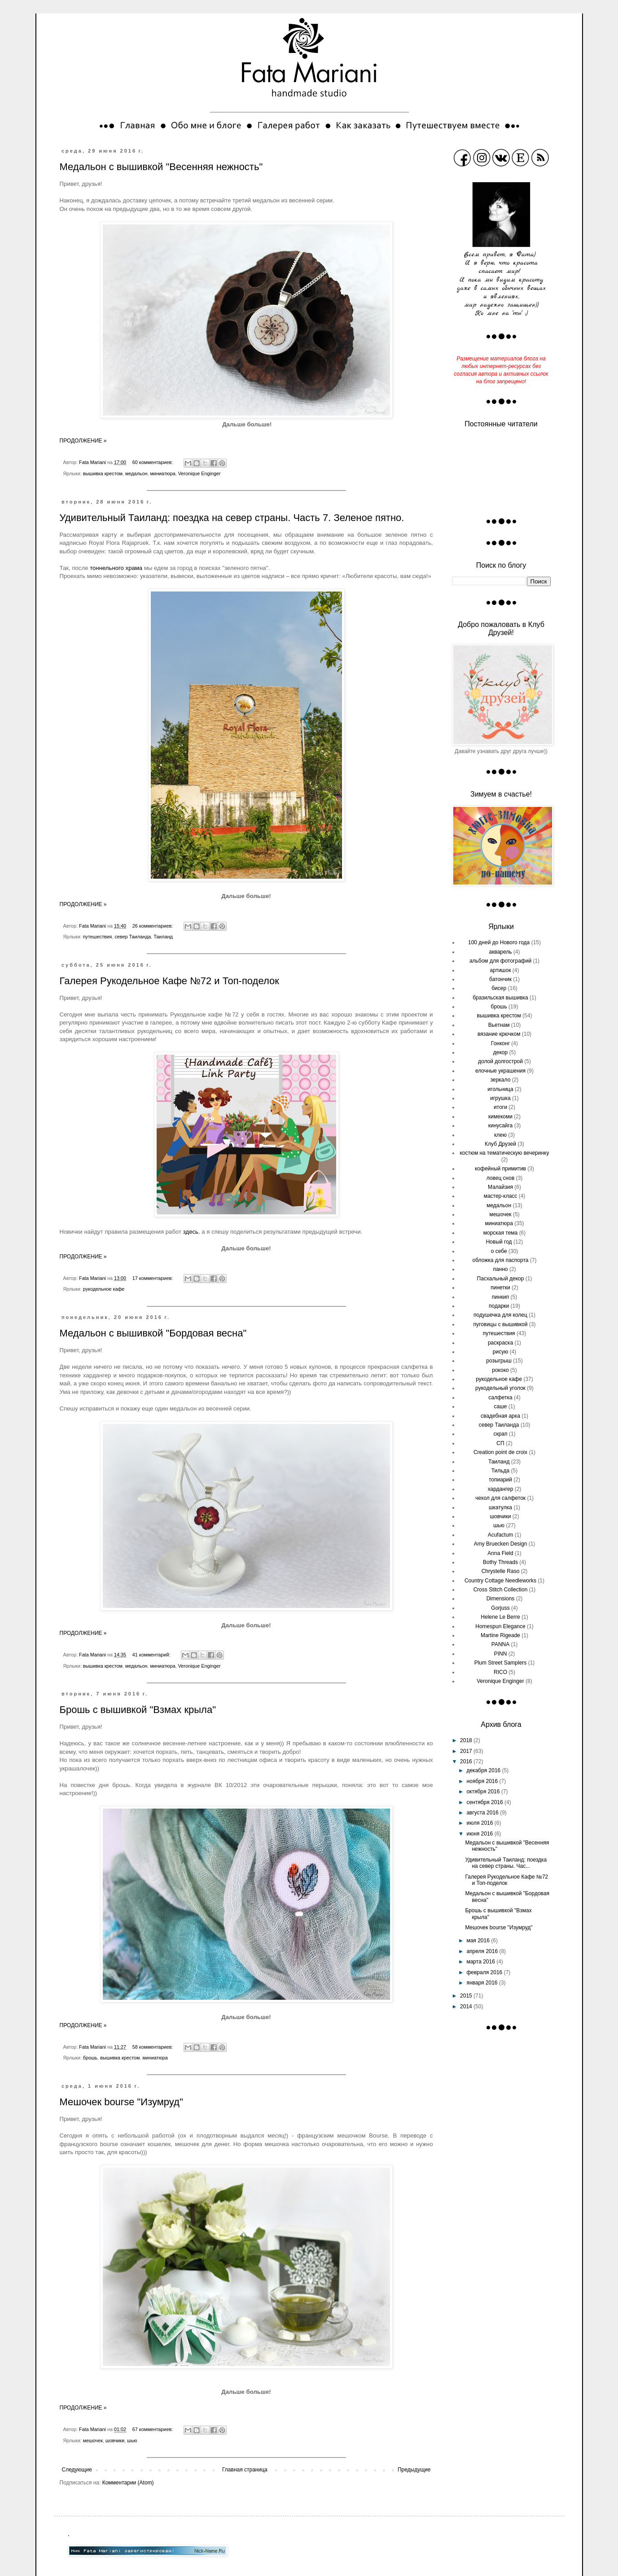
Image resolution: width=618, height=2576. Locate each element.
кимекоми (500, 1116)
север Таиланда (132, 936)
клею (500, 1135)
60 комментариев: (153, 462)
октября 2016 (483, 1791)
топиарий (500, 1479)
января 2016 (482, 1983)
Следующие (77, 2469)
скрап (500, 1434)
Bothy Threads (500, 1562)
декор (500, 1052)
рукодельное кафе (104, 1289)
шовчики (114, 2440)
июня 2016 (480, 1834)
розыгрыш (499, 1361)
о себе (499, 1251)
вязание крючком (499, 1034)
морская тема (500, 1233)
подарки (499, 1306)
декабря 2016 (484, 1770)
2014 (466, 2006)
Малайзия (500, 1187)
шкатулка (500, 1507)
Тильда (500, 1471)
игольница (500, 1089)
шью (132, 2440)
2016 (466, 1761)
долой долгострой (500, 1061)
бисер (498, 988)
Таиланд (163, 936)
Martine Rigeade (500, 1635)
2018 (466, 1740)
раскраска (500, 1343)
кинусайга (500, 1125)
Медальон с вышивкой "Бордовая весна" (153, 1333)
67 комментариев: (153, 2429)
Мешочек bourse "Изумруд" (121, 2101)
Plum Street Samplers (500, 1663)
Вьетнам (499, 1025)
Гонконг (500, 1043)
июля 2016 (480, 1823)
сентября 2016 (485, 1802)
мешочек (93, 2440)
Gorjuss (500, 1608)
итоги (500, 1107)
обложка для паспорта (501, 1260)
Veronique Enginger (199, 473)
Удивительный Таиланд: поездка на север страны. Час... (506, 1863)
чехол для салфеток (500, 1498)
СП (500, 1443)
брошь (90, 2057)
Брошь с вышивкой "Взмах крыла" (138, 1709)
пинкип (500, 1297)
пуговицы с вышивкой (500, 1324)
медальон (136, 473)
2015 (466, 1996)
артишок (500, 970)
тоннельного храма (116, 568)
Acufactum (500, 1535)
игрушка (500, 1098)
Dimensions (501, 1598)
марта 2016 (481, 1961)
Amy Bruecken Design (500, 1544)
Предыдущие (414, 2469)
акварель (500, 952)
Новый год (499, 1242)
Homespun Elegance (500, 1626)
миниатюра (162, 473)
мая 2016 (478, 1940)
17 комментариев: (153, 1278)
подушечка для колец (500, 1315)
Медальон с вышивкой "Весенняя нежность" (161, 166)
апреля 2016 (482, 1951)
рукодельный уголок (500, 1388)
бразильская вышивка (500, 997)
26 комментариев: (153, 926)
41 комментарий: (152, 1654)
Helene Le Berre (500, 1617)
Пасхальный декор (500, 1278)
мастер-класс (500, 1196)
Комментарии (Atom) (128, 2483)
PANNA (500, 1644)
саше (500, 1406)
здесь (190, 1231)
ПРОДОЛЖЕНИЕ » (83, 441)
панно (500, 1269)
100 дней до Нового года (499, 942)
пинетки (500, 1287)
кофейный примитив (500, 1168)
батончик (500, 979)
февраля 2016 (485, 1972)
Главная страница (244, 2469)
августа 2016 (483, 1812)
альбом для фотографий (500, 961)
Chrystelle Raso (501, 1571)
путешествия (97, 936)
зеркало (501, 1080)
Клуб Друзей (500, 1144)
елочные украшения (500, 1071)
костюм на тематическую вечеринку (504, 1153)
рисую (500, 1352)
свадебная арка (500, 1416)
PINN (500, 1654)
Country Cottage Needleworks (500, 1580)
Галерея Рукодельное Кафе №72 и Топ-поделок (169, 980)
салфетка (500, 1397)
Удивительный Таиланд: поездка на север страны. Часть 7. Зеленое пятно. (232, 517)
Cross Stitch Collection (500, 1589)
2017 (466, 1751)
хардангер (500, 1489)
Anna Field (500, 1553)
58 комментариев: (153, 2047)
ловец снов (501, 1178)
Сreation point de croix (500, 1452)
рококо (500, 1370)
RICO (500, 1672)
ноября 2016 (482, 1781)
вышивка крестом (103, 473)
